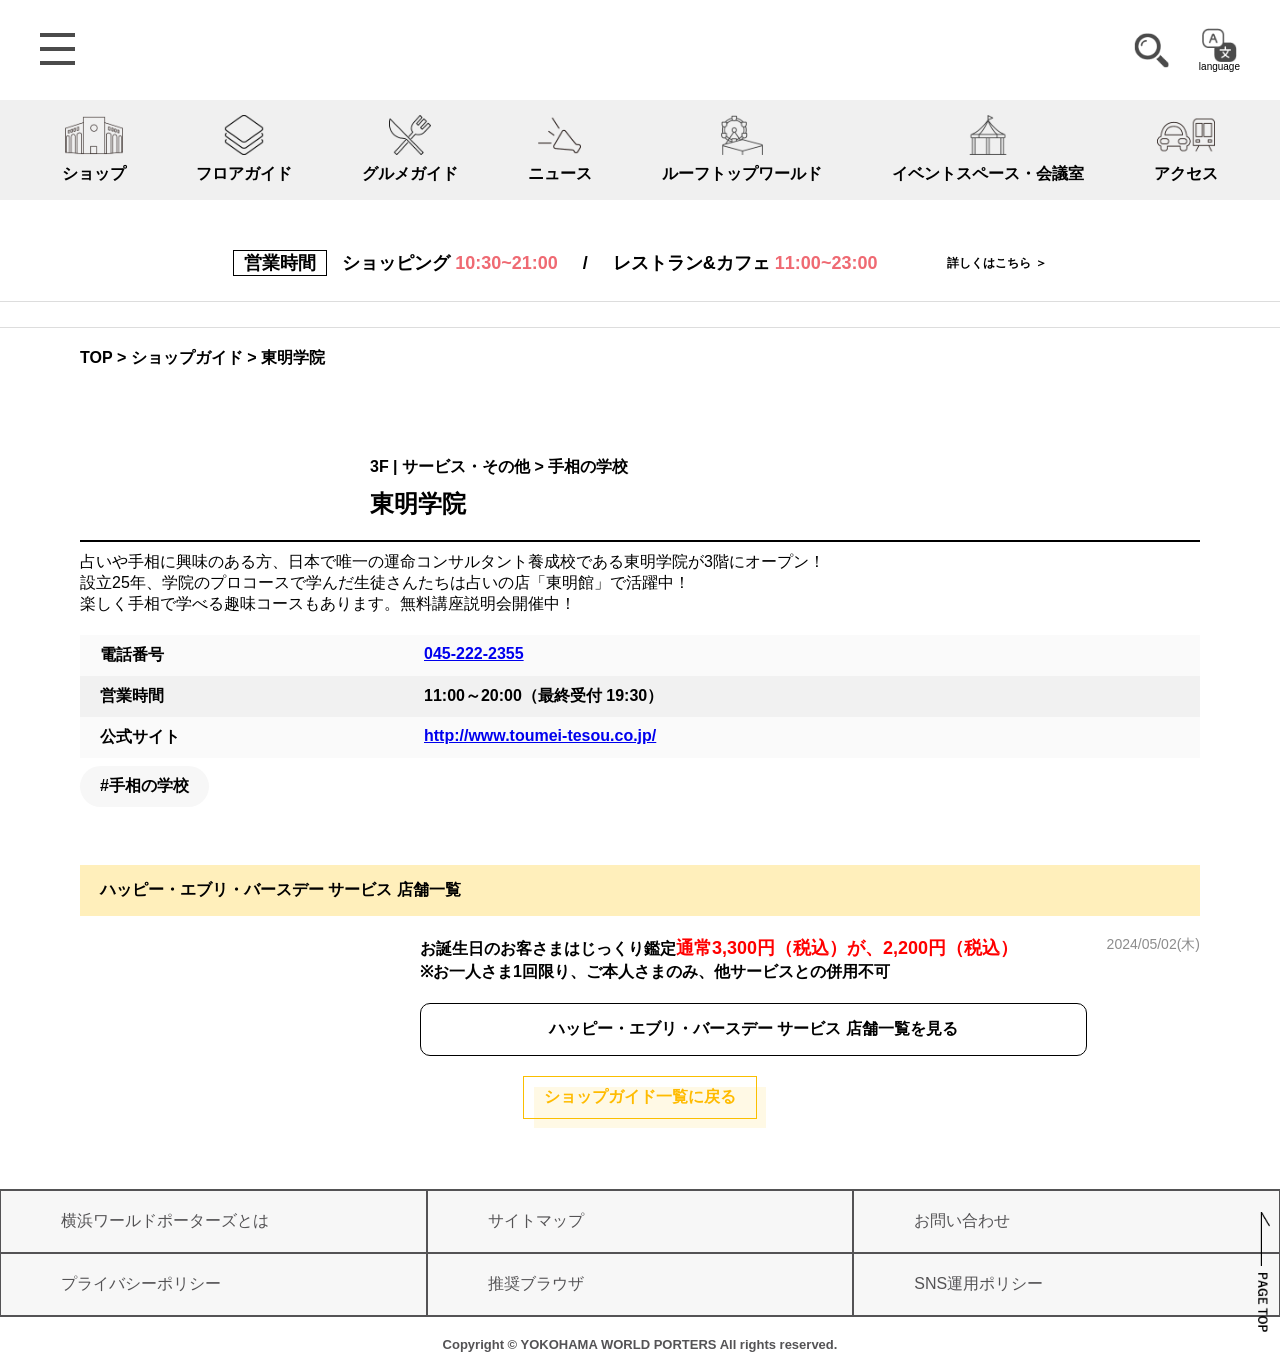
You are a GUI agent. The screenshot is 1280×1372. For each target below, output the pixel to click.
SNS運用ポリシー (978, 1283)
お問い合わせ (962, 1220)
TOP (96, 357)
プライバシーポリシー (141, 1283)
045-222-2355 (474, 653)
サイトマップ (536, 1220)
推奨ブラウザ (536, 1283)
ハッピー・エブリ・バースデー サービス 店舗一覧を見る (753, 1028)
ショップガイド (187, 357)
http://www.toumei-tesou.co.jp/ (540, 735)
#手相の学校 (144, 785)
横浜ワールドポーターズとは (165, 1220)
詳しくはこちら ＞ (996, 263)
